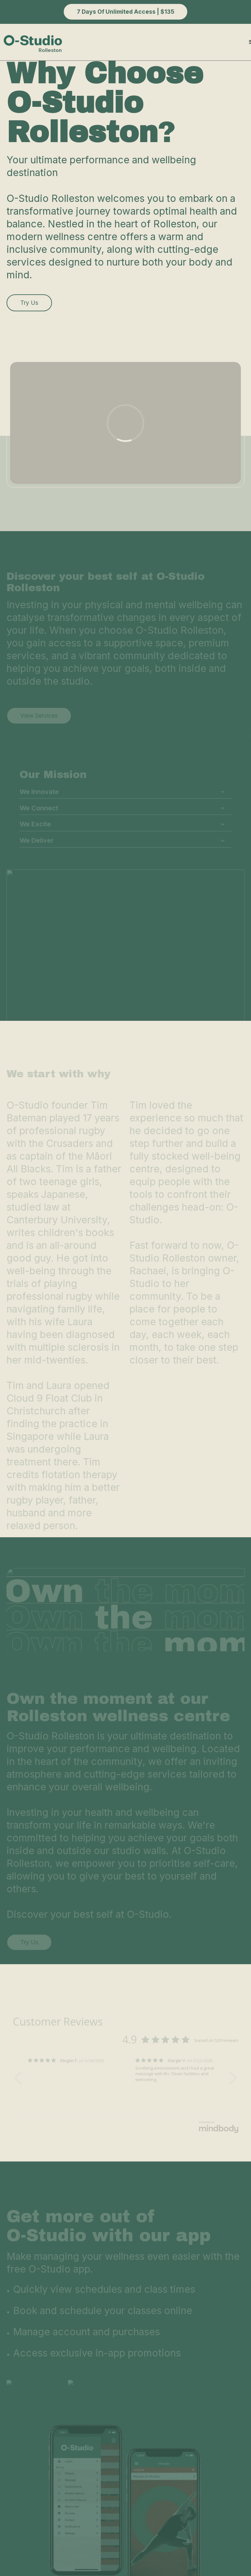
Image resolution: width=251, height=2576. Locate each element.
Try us (29, 302)
